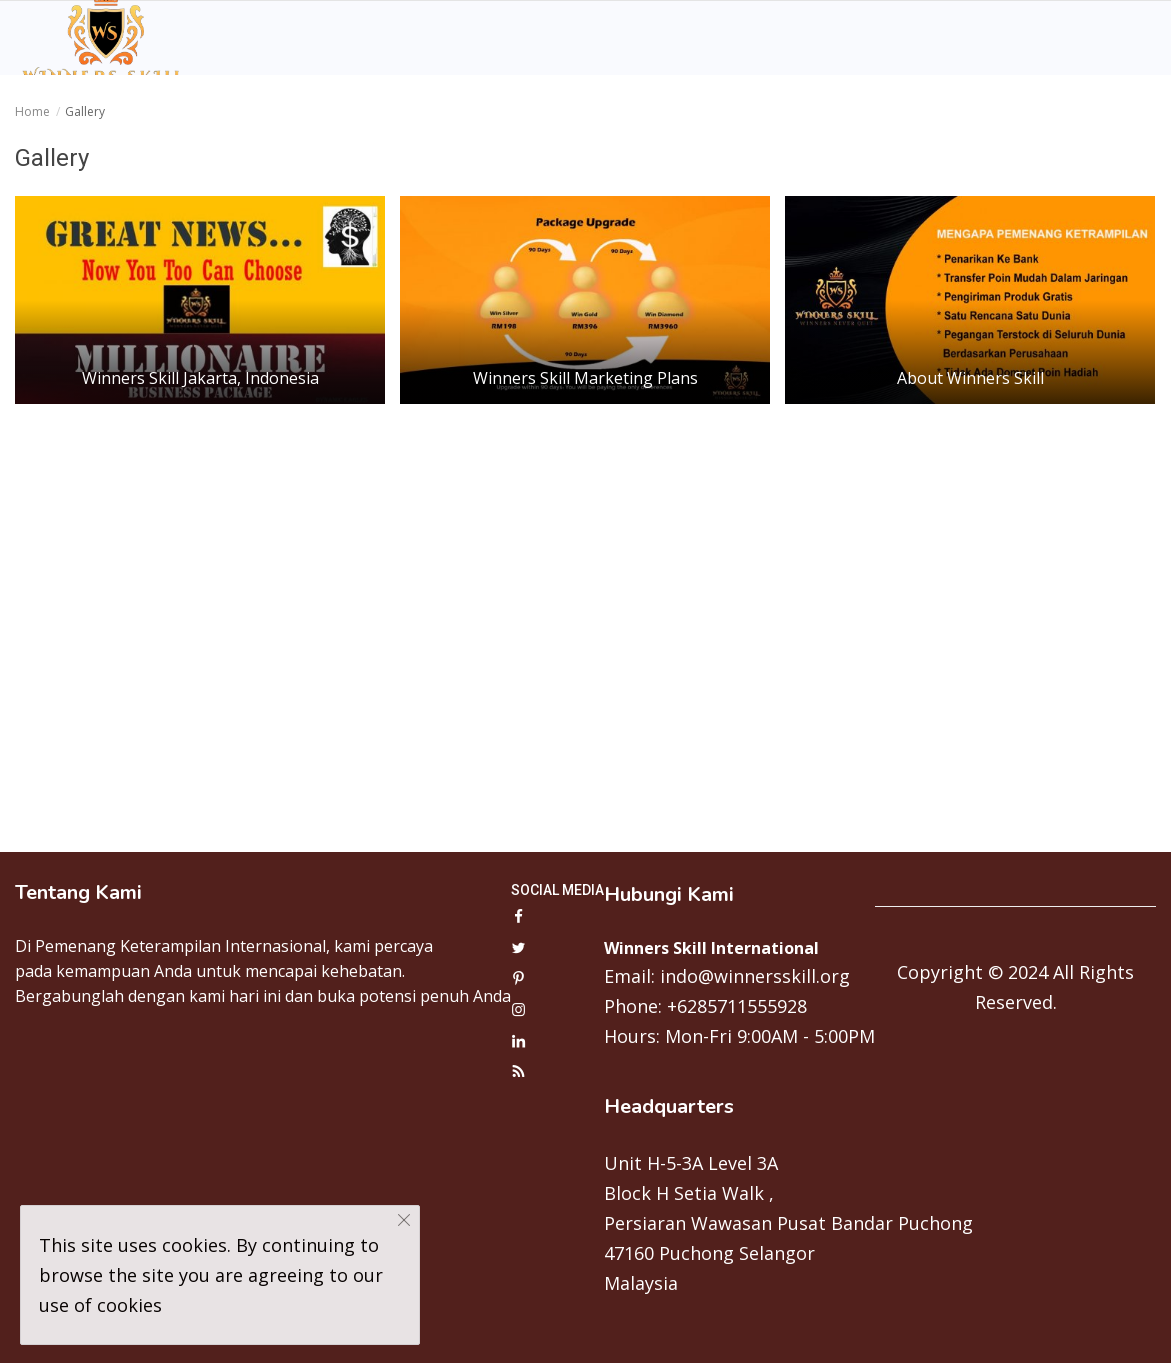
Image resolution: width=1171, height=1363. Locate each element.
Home (32, 111)
